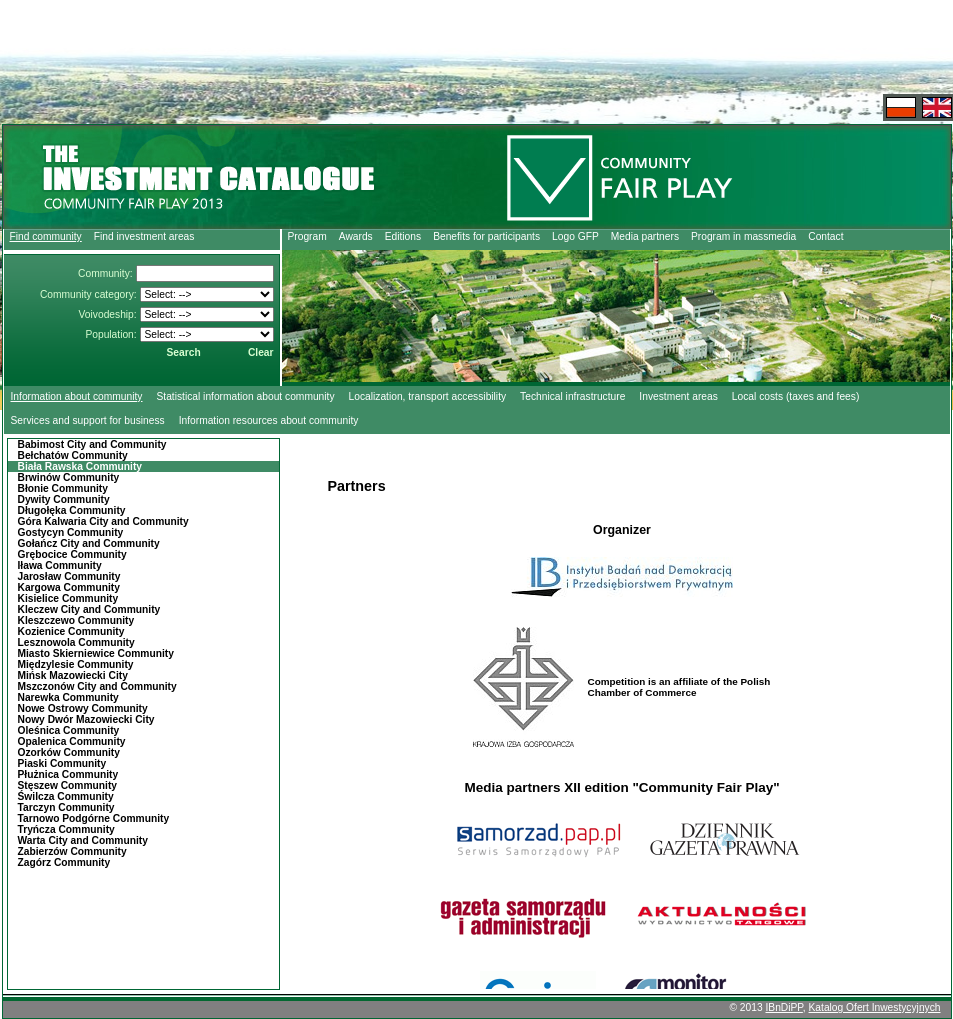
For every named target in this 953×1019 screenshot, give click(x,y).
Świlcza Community (66, 796)
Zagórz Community (64, 862)
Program (307, 236)
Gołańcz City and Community (89, 543)
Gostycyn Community (71, 532)
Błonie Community (63, 488)
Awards (356, 236)
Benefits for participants (486, 236)
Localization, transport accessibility (428, 396)
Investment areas (678, 396)
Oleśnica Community (69, 730)
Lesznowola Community (76, 642)
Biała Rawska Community (80, 466)
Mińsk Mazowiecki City (73, 675)
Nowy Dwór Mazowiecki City (86, 719)
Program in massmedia (743, 236)
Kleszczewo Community (76, 620)
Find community (46, 236)
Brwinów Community (69, 477)
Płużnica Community (68, 774)
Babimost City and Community (92, 444)
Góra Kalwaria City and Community (103, 521)
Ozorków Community (69, 752)
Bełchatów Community (73, 455)
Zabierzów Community (72, 851)
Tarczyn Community (66, 807)
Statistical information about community (245, 396)
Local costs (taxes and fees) (795, 396)
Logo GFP (575, 236)
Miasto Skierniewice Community (96, 653)
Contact (825, 236)
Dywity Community (64, 499)
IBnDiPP (783, 1007)
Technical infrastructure (572, 396)
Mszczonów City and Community (97, 686)
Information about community (77, 396)
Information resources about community (269, 420)
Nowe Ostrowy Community (83, 708)
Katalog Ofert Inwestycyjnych (875, 1007)
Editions (403, 236)
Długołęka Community (72, 510)
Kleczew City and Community (89, 609)
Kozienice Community (71, 631)
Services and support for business (88, 420)
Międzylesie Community (76, 664)
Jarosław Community (69, 576)
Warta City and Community (83, 840)
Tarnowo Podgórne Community (94, 818)
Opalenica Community (72, 741)
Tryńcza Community (66, 829)
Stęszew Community (68, 785)
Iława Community (60, 565)
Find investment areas (144, 236)
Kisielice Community (68, 598)
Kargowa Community (69, 587)
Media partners (645, 236)
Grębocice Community (72, 554)
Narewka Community (68, 697)
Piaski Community (62, 763)
